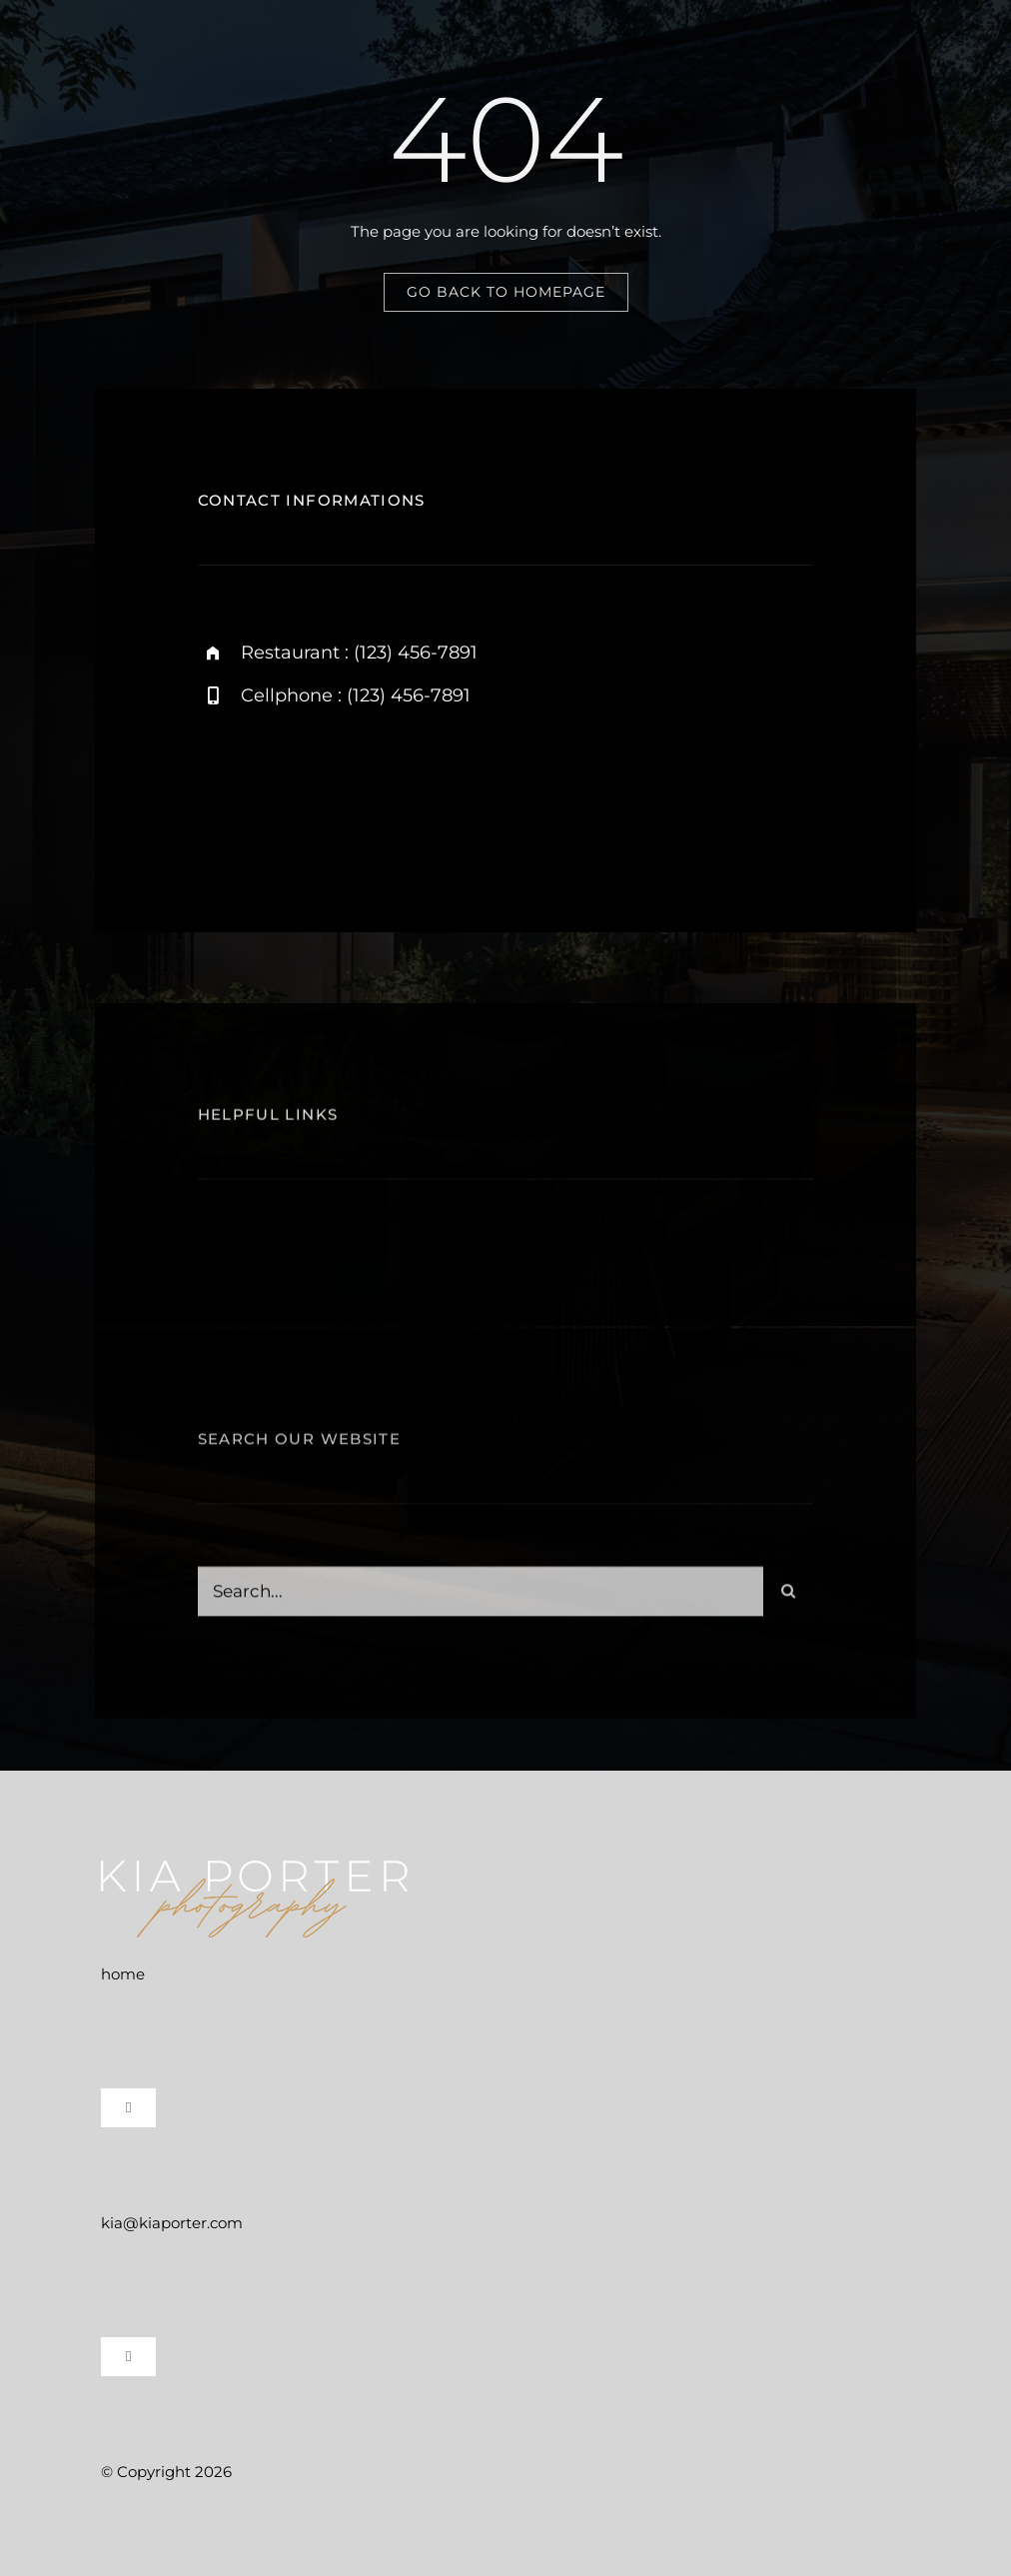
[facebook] (275, 788)
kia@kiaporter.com (172, 2222)
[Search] (788, 1597)
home (123, 1973)
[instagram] (220, 788)
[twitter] (330, 788)
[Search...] (481, 1597)
